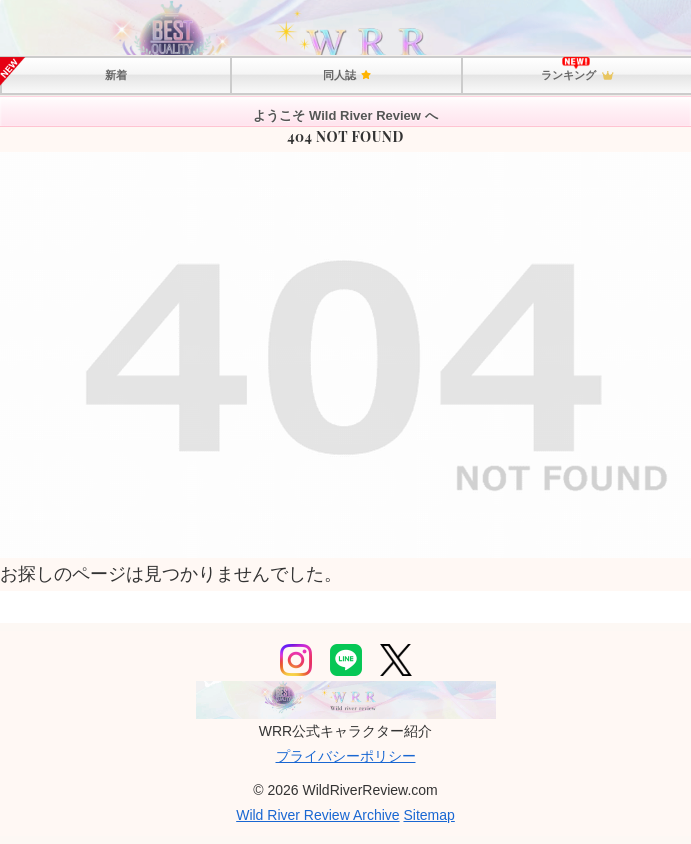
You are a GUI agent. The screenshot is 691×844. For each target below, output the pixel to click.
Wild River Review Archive (317, 815)
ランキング (577, 76)
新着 (116, 75)
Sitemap (428, 815)
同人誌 (346, 75)
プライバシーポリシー (346, 756)
